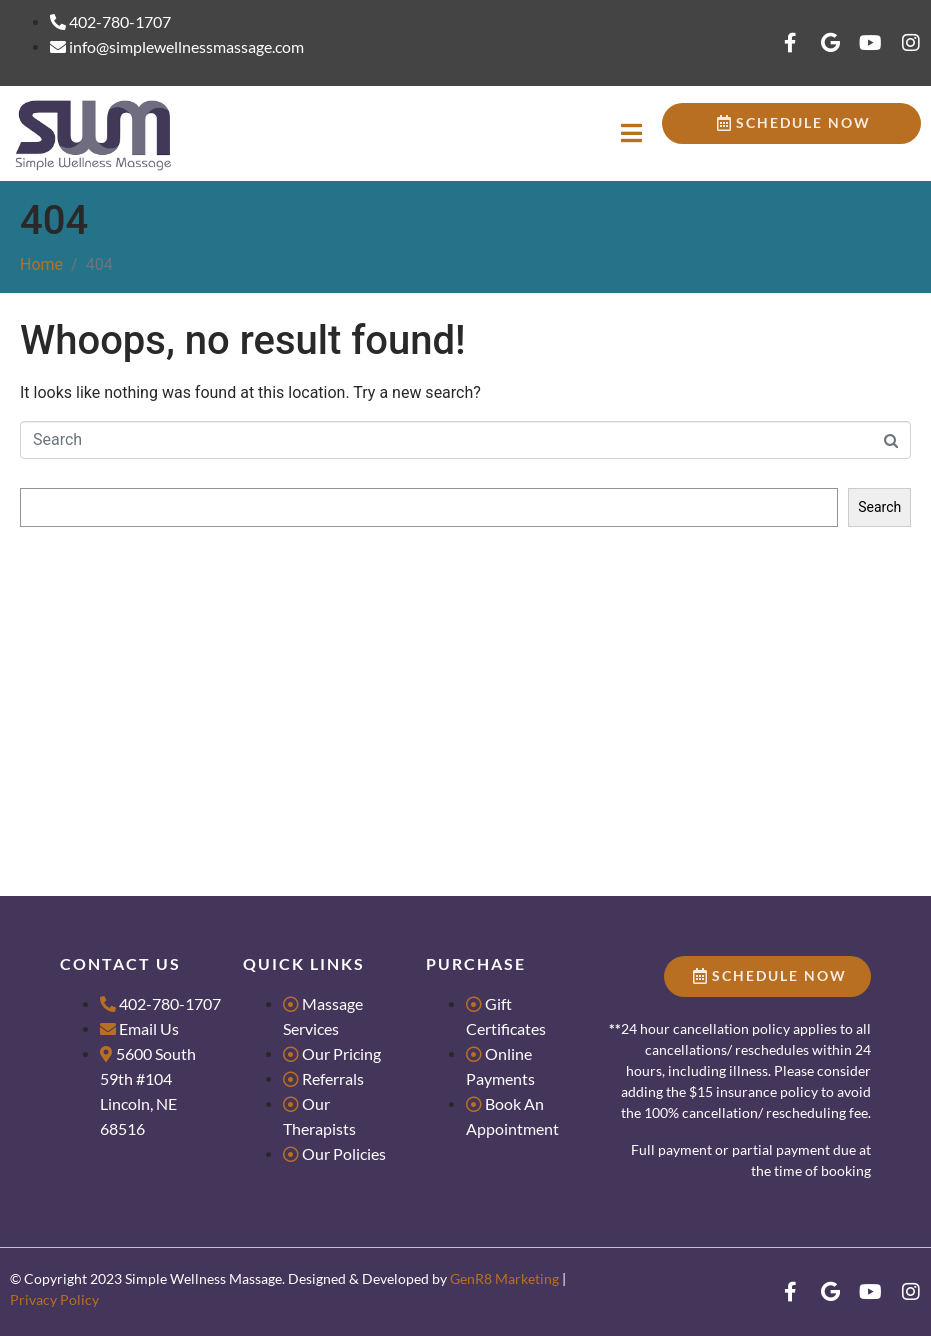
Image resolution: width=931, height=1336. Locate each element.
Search (42, 469)
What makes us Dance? (92, 696)
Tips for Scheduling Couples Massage (137, 666)
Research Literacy (75, 608)
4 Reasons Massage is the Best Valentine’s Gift (165, 725)
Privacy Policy (54, 1299)
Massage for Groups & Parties (113, 637)
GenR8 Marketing (504, 1278)
